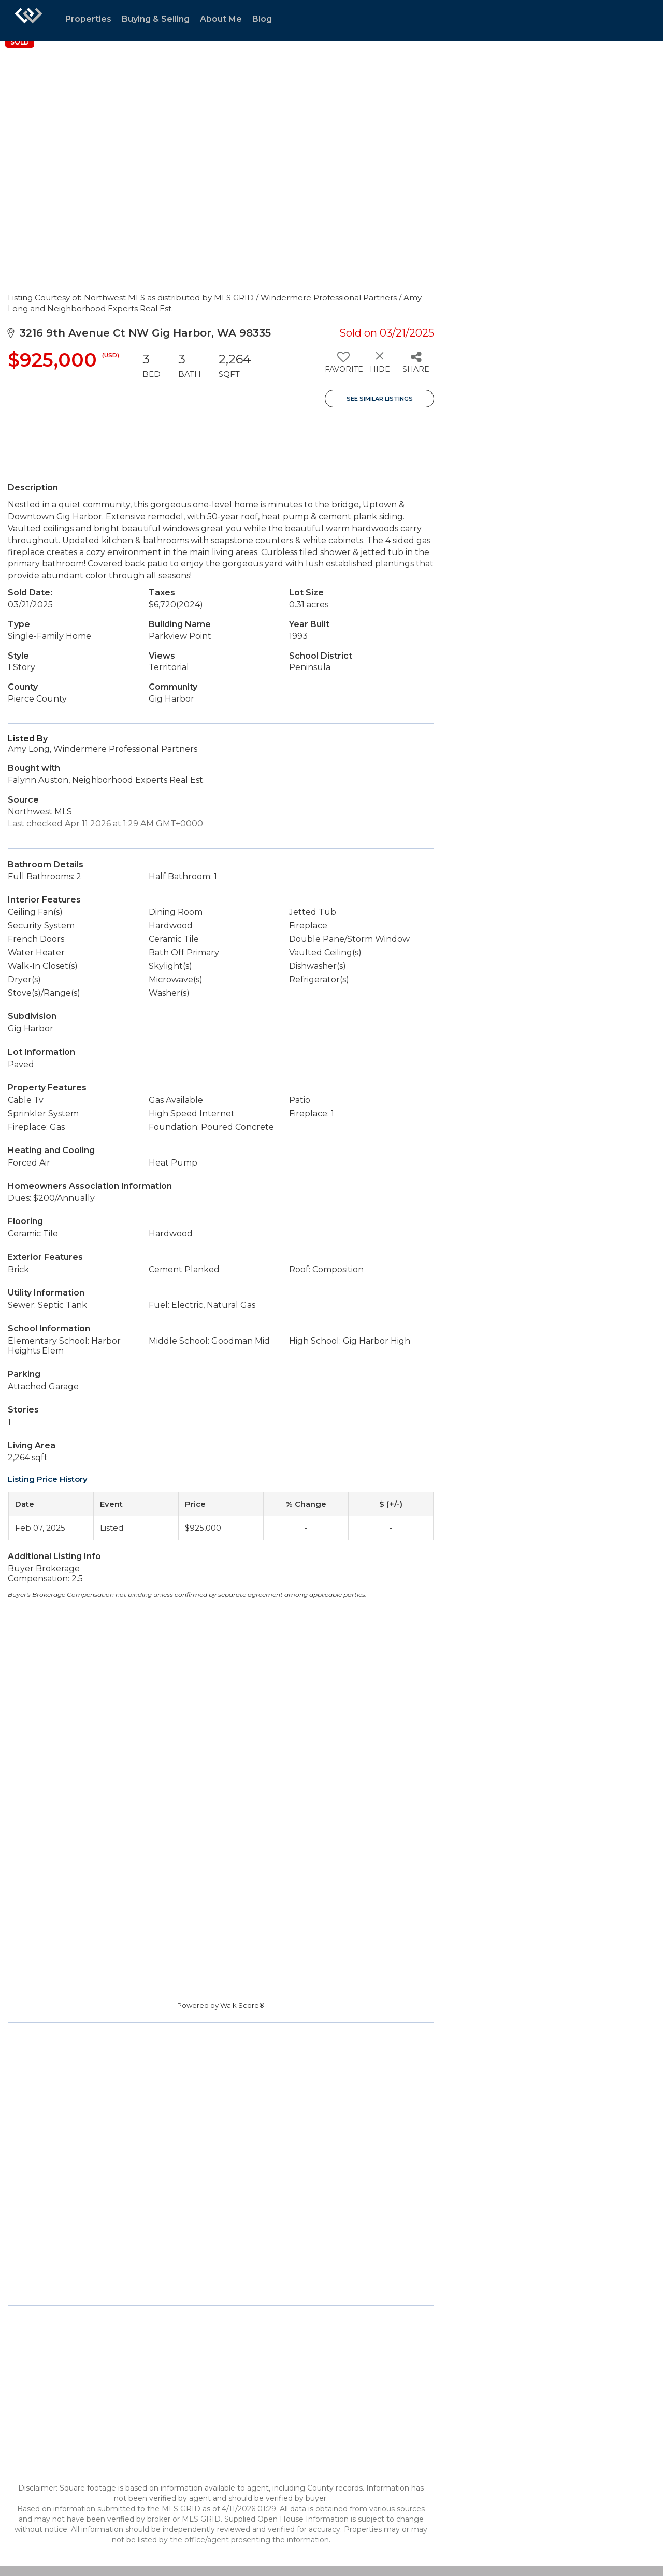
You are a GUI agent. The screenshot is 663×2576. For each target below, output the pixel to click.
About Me (221, 19)
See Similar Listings (380, 398)
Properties (88, 19)
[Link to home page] (28, 20)
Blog (262, 19)
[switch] (343, 366)
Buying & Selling (156, 19)
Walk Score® (242, 2005)
